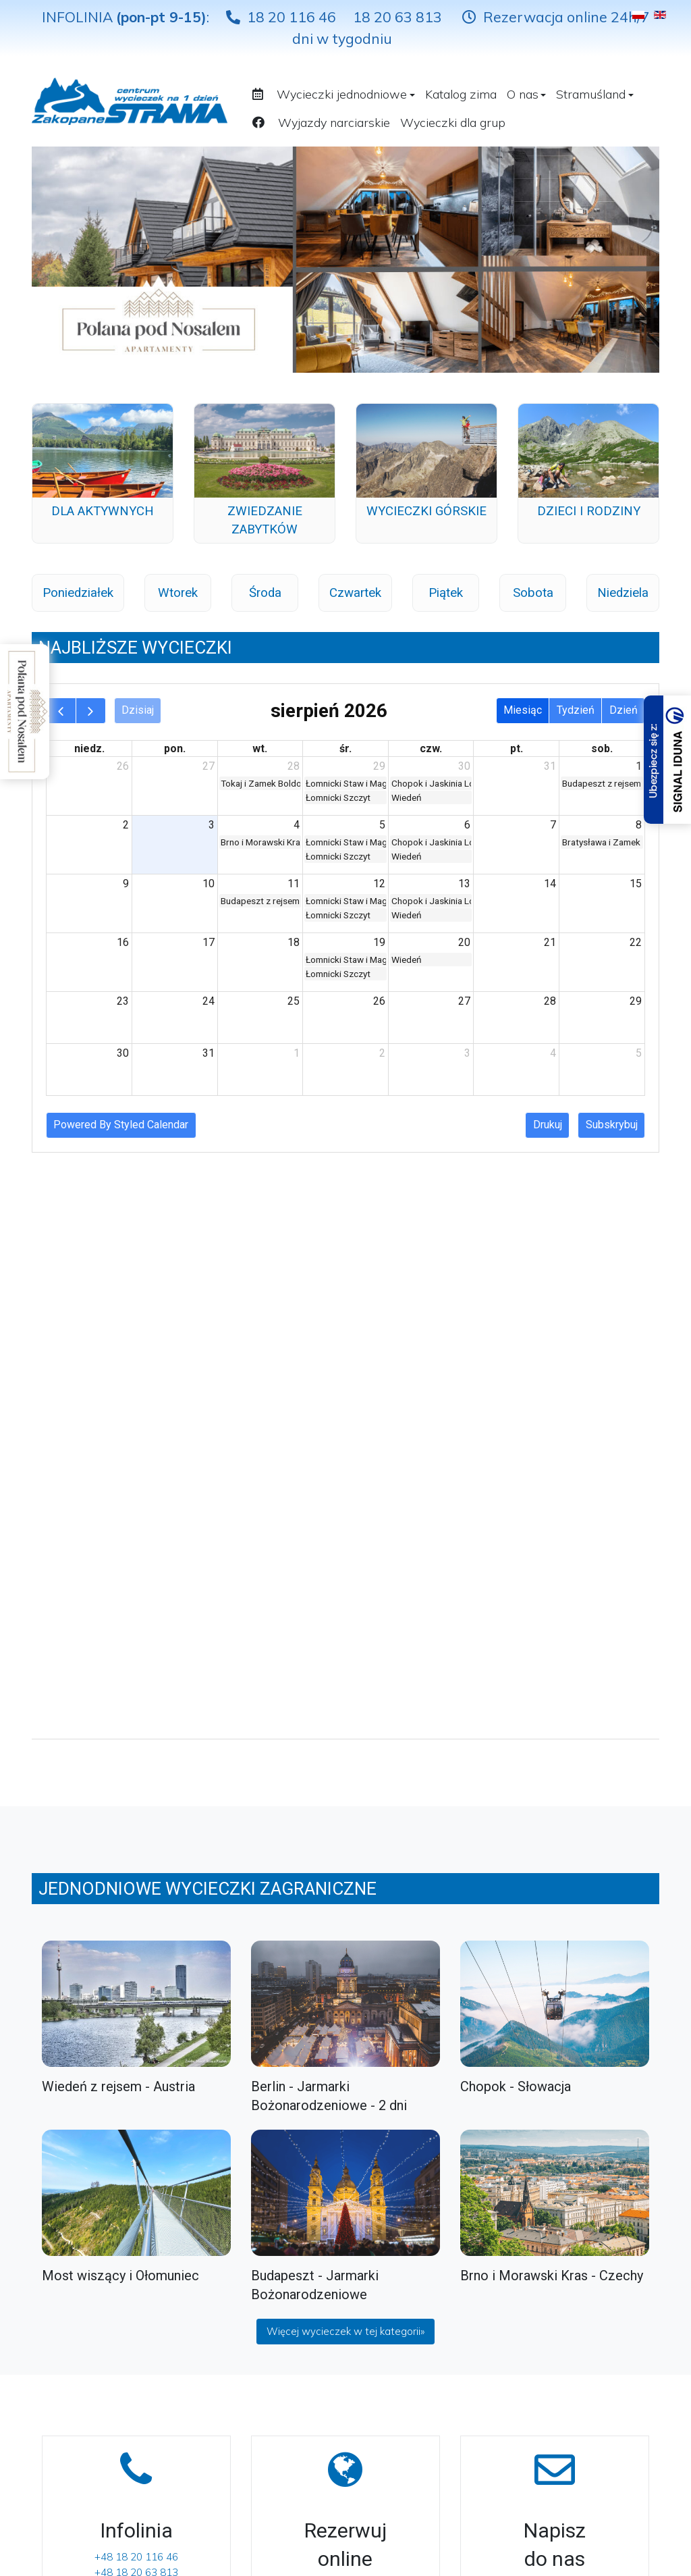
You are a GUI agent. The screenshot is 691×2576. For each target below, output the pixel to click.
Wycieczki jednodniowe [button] (346, 94)
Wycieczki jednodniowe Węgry (87, 2374)
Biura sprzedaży (231, 2250)
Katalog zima (461, 94)
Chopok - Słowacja (515, 1461)
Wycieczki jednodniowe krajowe (87, 2258)
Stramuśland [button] (595, 94)
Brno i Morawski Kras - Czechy (551, 1650)
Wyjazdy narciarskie (334, 122)
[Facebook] (378, 2250)
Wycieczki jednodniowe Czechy (87, 2335)
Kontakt (212, 2274)
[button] (260, 92)
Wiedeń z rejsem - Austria (118, 1461)
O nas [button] (527, 94)
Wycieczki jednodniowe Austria (87, 2412)
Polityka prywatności (242, 2321)
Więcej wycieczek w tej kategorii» (345, 1706)
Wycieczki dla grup (452, 122)
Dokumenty (220, 2297)
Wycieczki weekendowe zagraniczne (89, 2451)
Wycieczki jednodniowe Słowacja (87, 2297)
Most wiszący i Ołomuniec (120, 1650)
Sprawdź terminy (345, 1959)
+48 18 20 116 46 (136, 1931)
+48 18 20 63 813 (136, 1947)
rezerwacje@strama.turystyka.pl (554, 1959)
